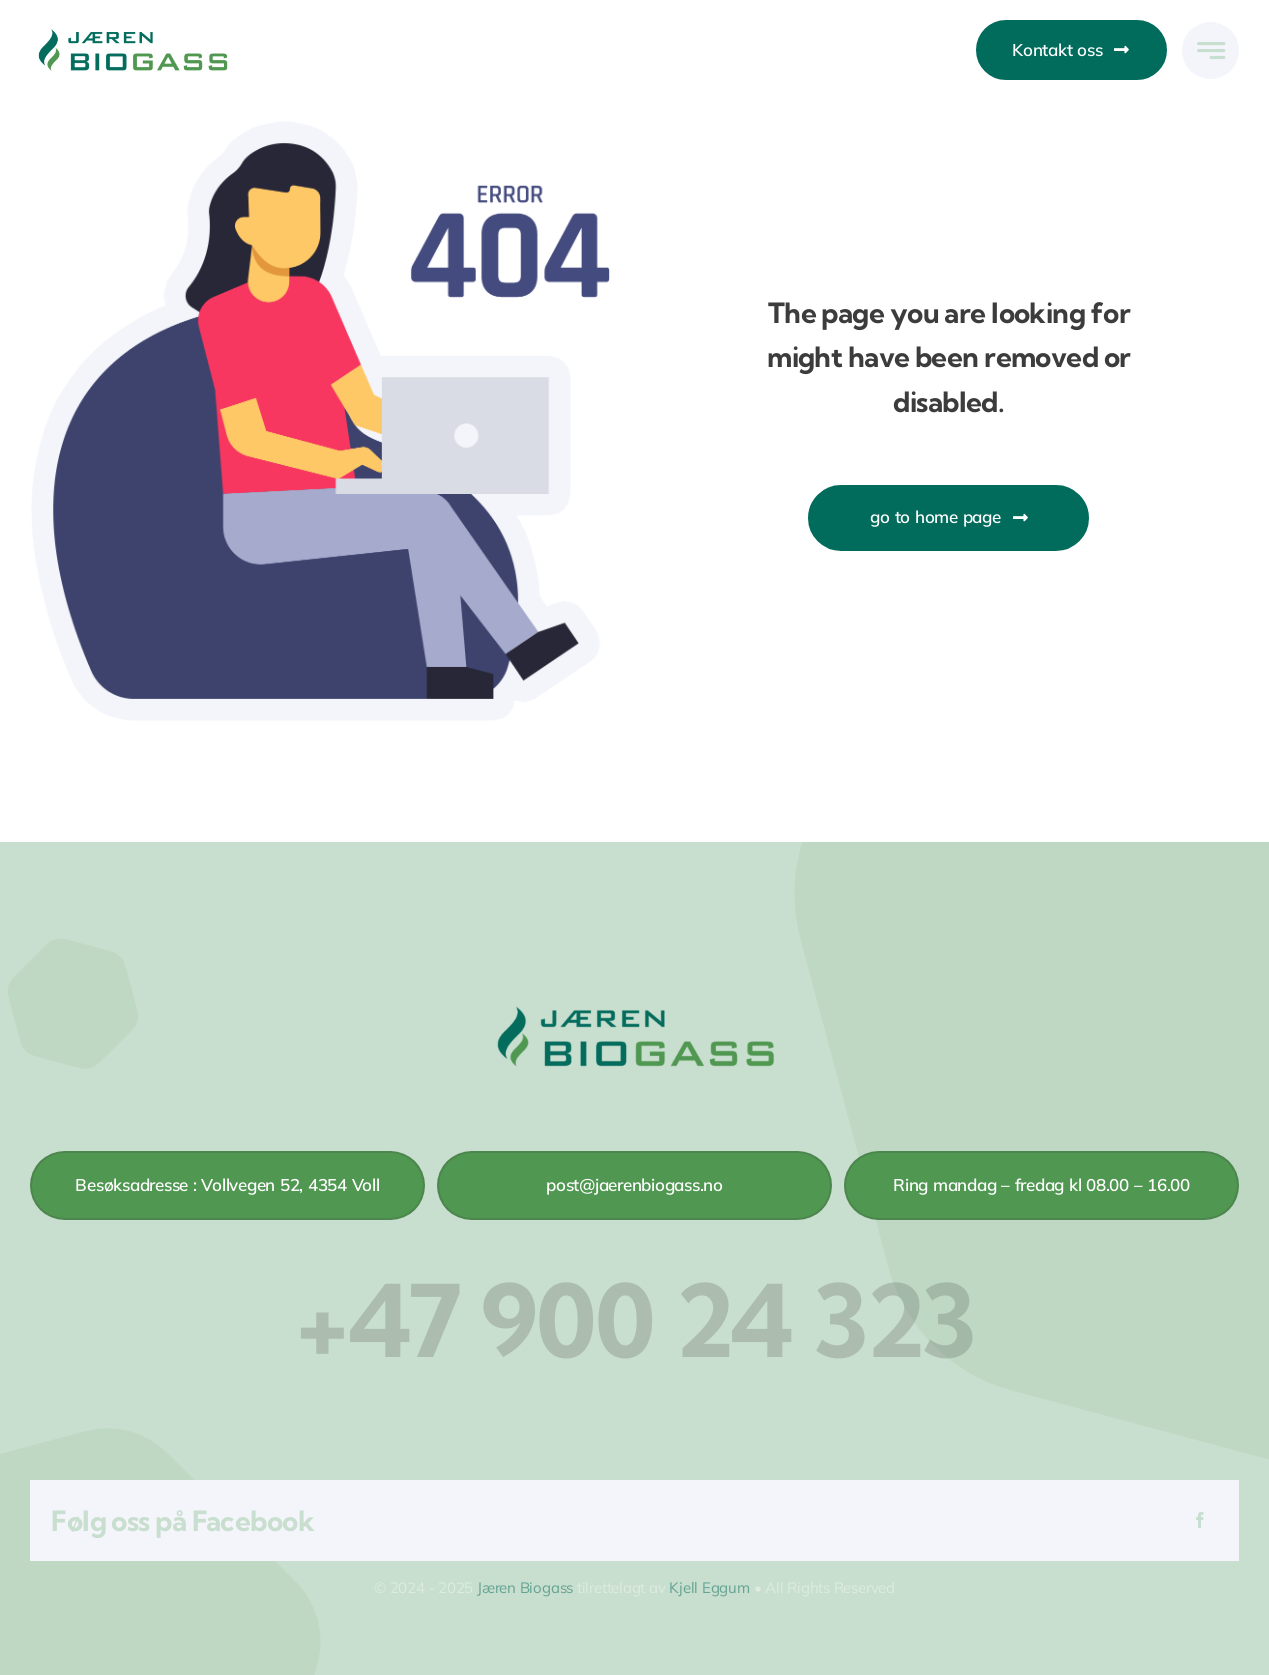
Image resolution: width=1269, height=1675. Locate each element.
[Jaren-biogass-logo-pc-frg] (132, 34)
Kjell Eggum (709, 1587)
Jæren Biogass (525, 1587)
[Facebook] (1200, 1520)
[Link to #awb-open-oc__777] (1210, 50)
